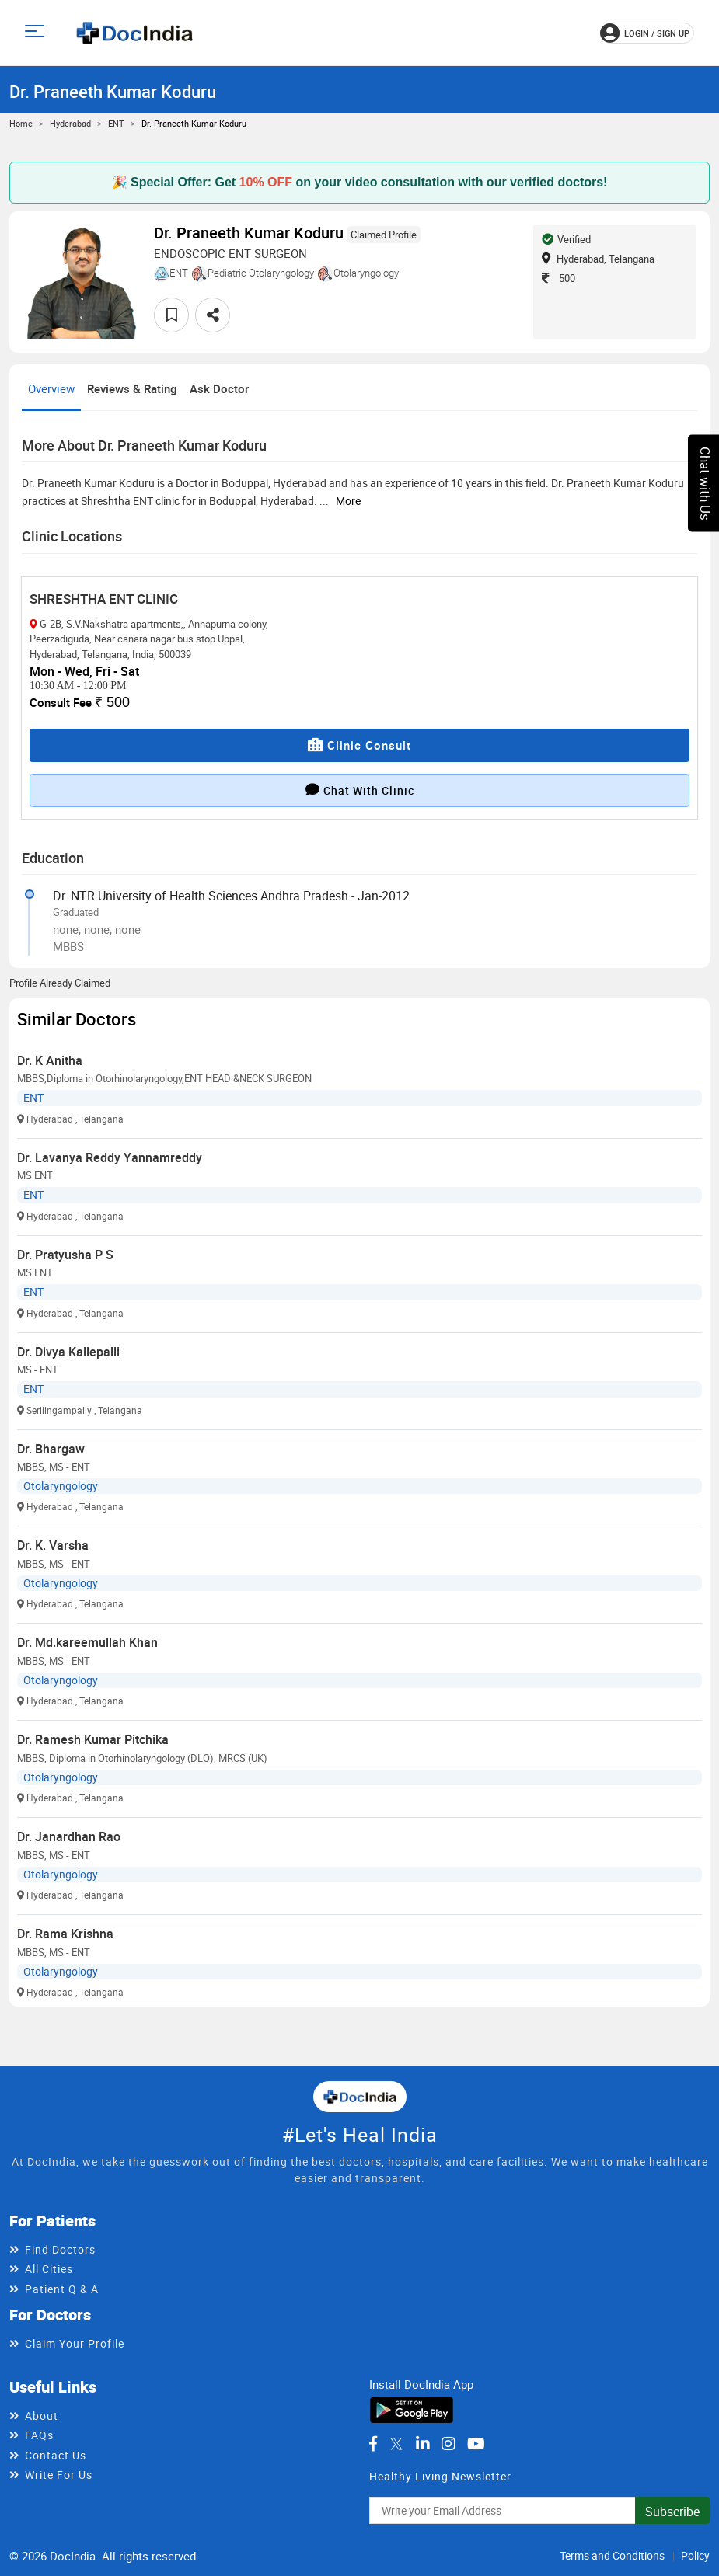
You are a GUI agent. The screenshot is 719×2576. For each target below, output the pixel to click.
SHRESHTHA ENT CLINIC (104, 598)
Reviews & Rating (132, 388)
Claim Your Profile (74, 2343)
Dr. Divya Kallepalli (68, 1351)
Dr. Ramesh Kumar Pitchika (93, 1739)
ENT (116, 123)
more (348, 500)
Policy (695, 2555)
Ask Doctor (219, 388)
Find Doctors (60, 2249)
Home (21, 123)
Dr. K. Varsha (53, 1545)
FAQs (39, 2435)
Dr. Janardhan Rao (68, 1836)
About (41, 2415)
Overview (51, 388)
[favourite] (171, 315)
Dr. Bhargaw (51, 1448)
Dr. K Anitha (49, 1060)
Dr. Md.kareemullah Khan (87, 1642)
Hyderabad (70, 123)
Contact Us (55, 2455)
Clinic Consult (359, 745)
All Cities (49, 2268)
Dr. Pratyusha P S (65, 1254)
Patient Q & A (62, 2289)
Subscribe (672, 2511)
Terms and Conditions (612, 2555)
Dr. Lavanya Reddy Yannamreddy (109, 1157)
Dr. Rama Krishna (65, 1933)
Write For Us (58, 2474)
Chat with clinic (359, 790)
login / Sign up (644, 32)
